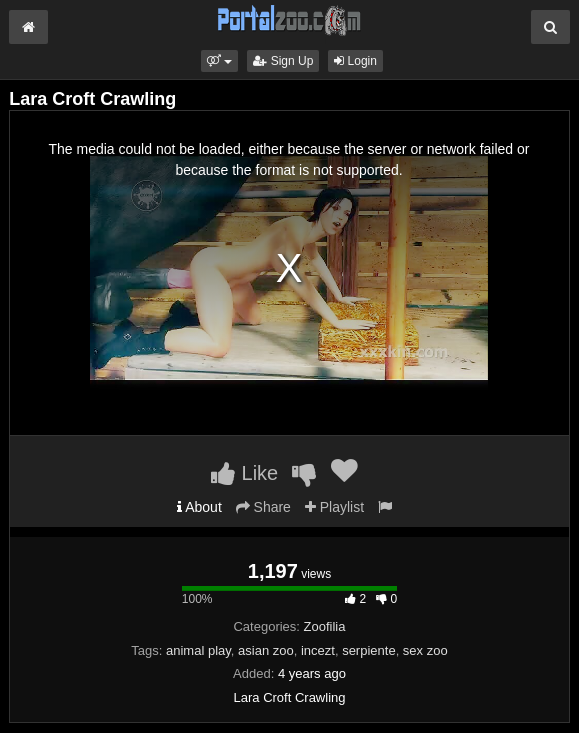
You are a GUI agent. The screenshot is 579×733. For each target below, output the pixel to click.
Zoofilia (325, 626)
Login (355, 61)
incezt (318, 650)
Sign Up (283, 61)
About (199, 507)
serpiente (368, 650)
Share (263, 507)
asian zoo (266, 650)
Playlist (334, 507)
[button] (219, 61)
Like (244, 473)
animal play (198, 650)
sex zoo (425, 650)
